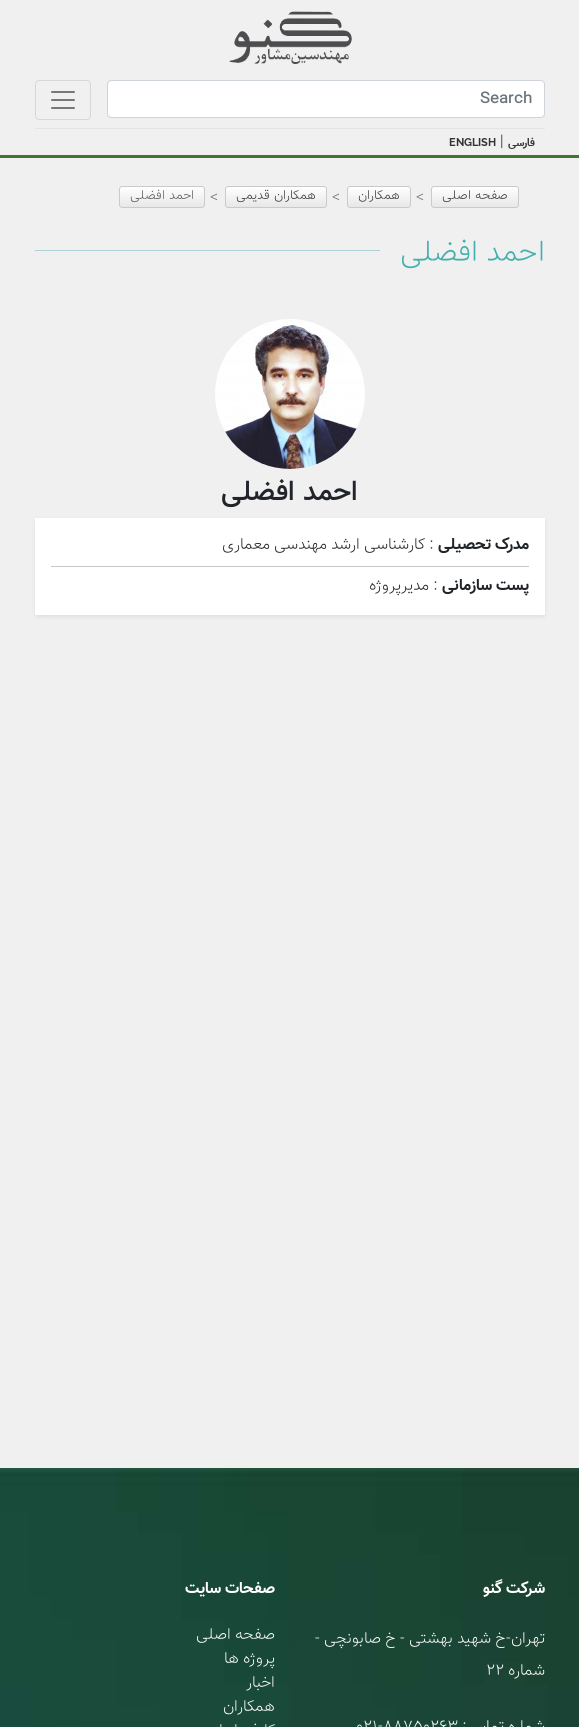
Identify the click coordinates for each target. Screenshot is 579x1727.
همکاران (249, 1707)
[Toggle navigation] (63, 100)
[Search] (326, 99)
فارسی (521, 143)
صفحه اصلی (475, 196)
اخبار (260, 1683)
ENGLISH (472, 142)
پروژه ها (249, 1659)
